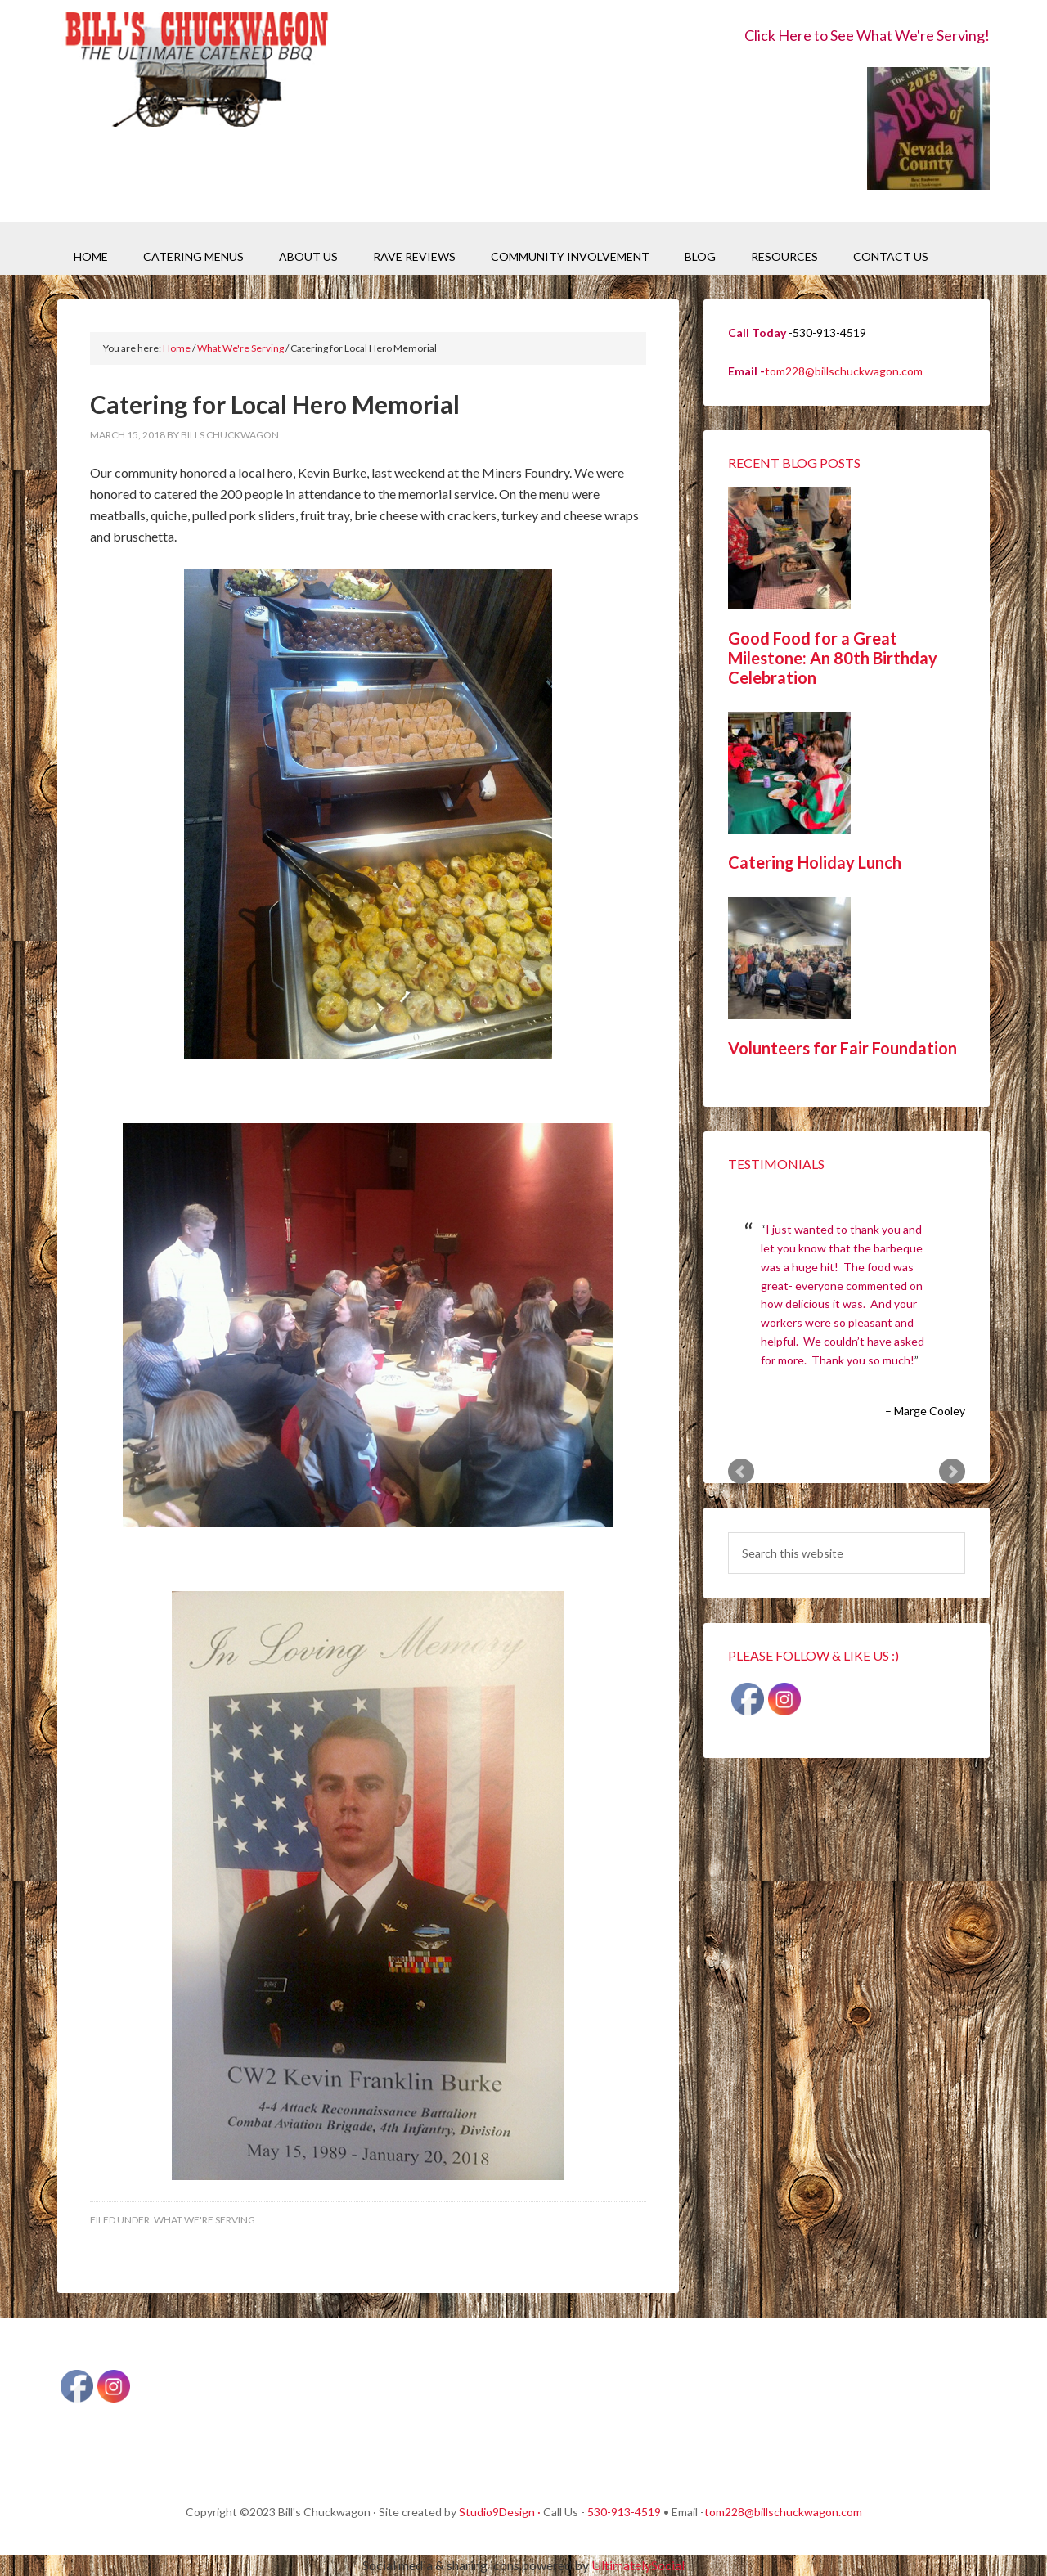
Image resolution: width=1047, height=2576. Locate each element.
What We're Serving (204, 2220)
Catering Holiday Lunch (814, 862)
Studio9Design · (500, 2512)
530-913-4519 (624, 2512)
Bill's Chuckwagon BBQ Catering (196, 71)
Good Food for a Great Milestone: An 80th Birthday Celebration (832, 657)
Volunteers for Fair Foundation (842, 1048)
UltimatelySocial (638, 2565)
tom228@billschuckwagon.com (844, 371)
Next (952, 1472)
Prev (741, 1472)
